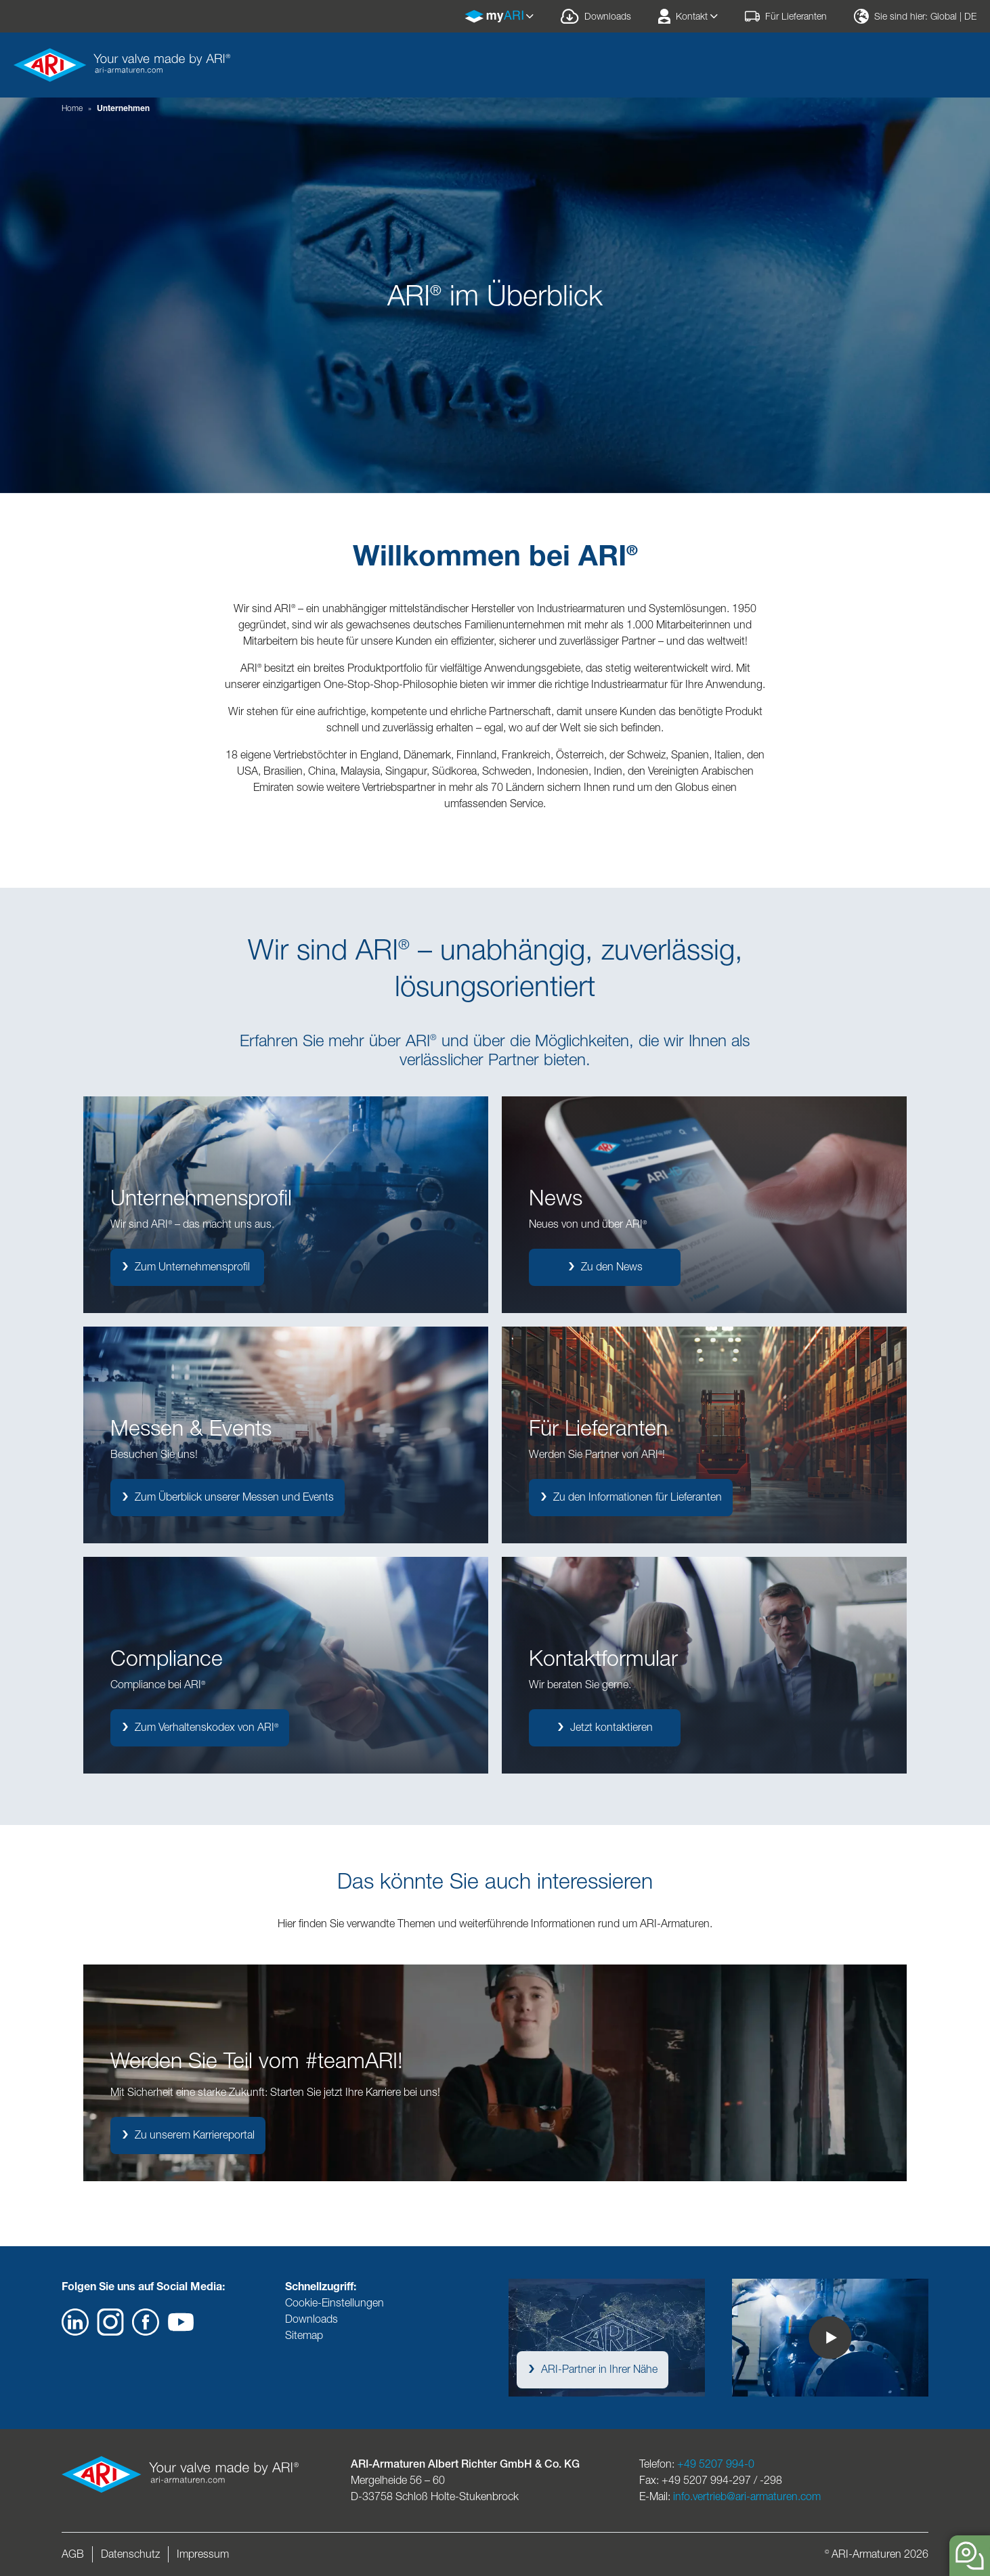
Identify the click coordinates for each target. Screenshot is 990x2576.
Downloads (311, 2319)
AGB (73, 2554)
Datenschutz (130, 2554)
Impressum (203, 2554)
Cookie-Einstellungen (334, 2302)
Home (72, 108)
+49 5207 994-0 (715, 2464)
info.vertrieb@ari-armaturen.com (747, 2496)
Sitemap (304, 2335)
